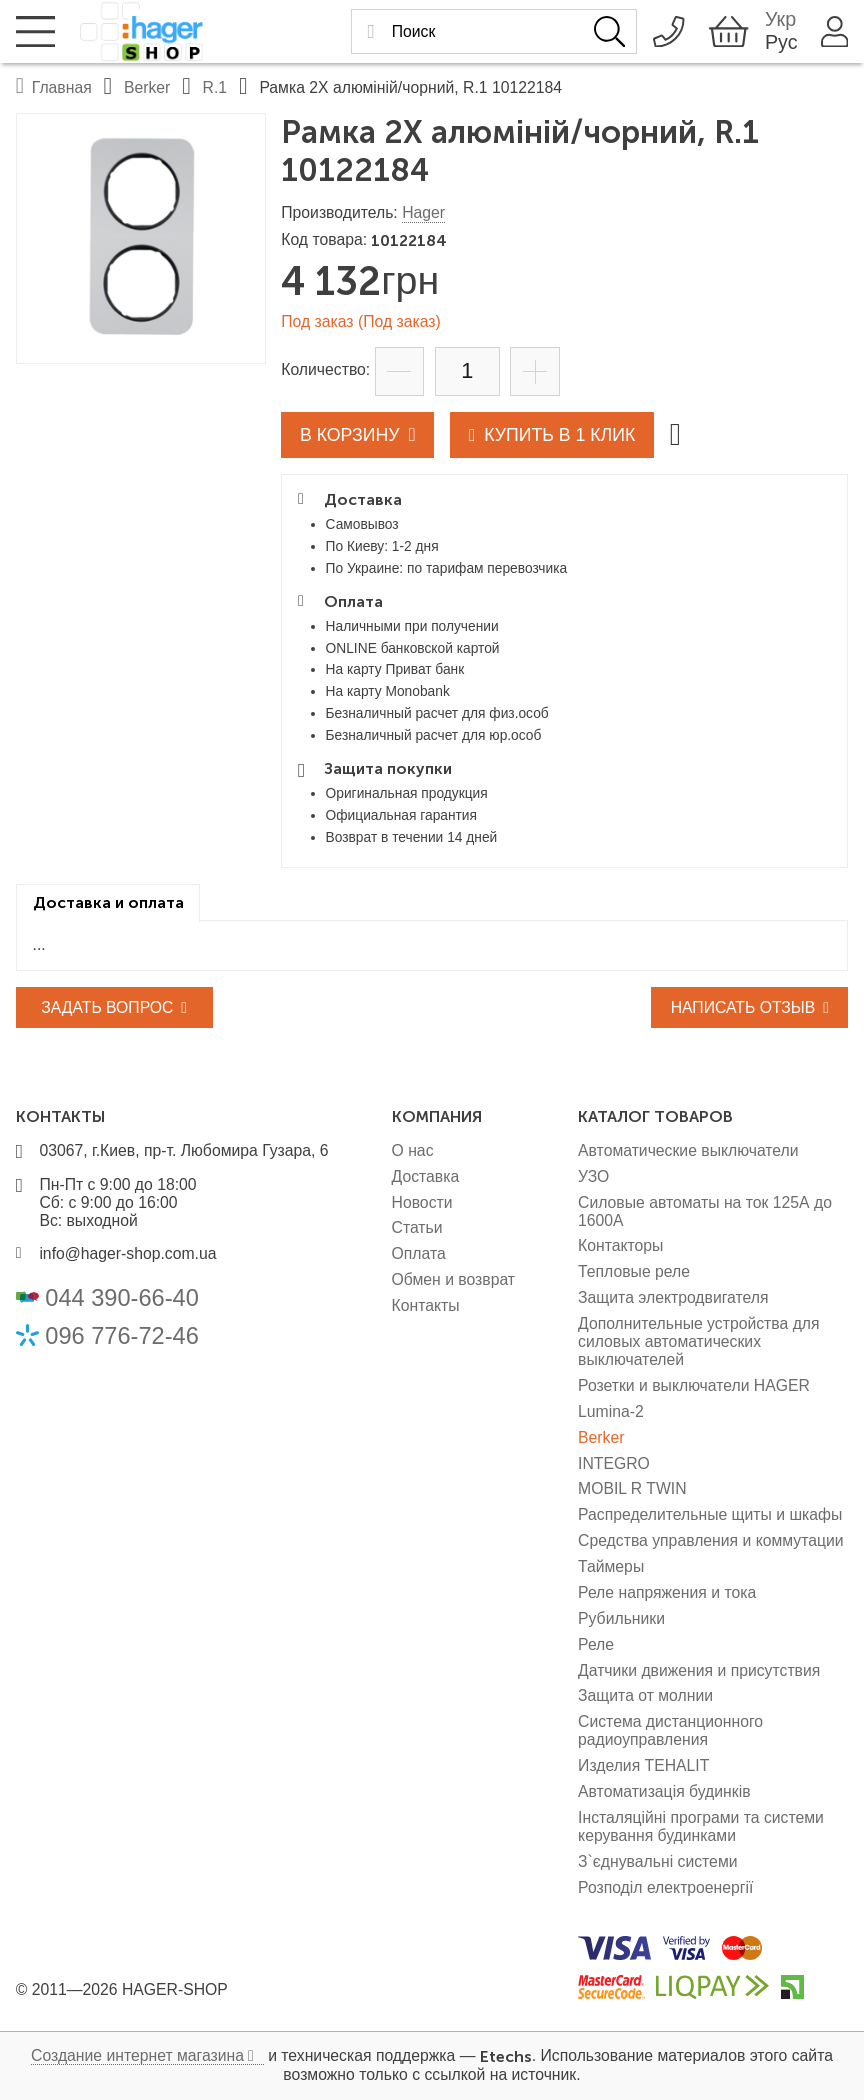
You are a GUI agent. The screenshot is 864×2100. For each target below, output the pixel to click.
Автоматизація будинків (664, 1791)
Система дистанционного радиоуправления (670, 1730)
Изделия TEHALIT (643, 1765)
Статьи (417, 1227)
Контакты (426, 1305)
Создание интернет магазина (137, 2055)
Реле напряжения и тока (667, 1592)
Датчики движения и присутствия (699, 1670)
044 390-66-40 (122, 1298)
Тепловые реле (634, 1271)
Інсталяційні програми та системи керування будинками (701, 1826)
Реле (596, 1644)
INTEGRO (614, 1463)
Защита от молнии (645, 1695)
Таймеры (611, 1566)
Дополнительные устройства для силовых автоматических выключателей (698, 1341)
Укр (777, 20)
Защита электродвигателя (673, 1297)
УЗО (593, 1176)
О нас (413, 1150)
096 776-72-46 (122, 1336)
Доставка (426, 1176)
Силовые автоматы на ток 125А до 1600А (705, 1211)
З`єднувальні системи (657, 1861)
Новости (422, 1202)
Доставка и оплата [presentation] (108, 902)
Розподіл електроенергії (665, 1887)
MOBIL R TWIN (632, 1488)
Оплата (419, 1253)
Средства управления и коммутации (711, 1540)
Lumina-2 (611, 1411)
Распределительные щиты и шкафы (710, 1514)
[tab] (108, 903)
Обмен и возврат (454, 1279)
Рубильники (621, 1618)
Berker (601, 1437)
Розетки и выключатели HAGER (694, 1385)
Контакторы (620, 1245)
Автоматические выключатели (688, 1150)
